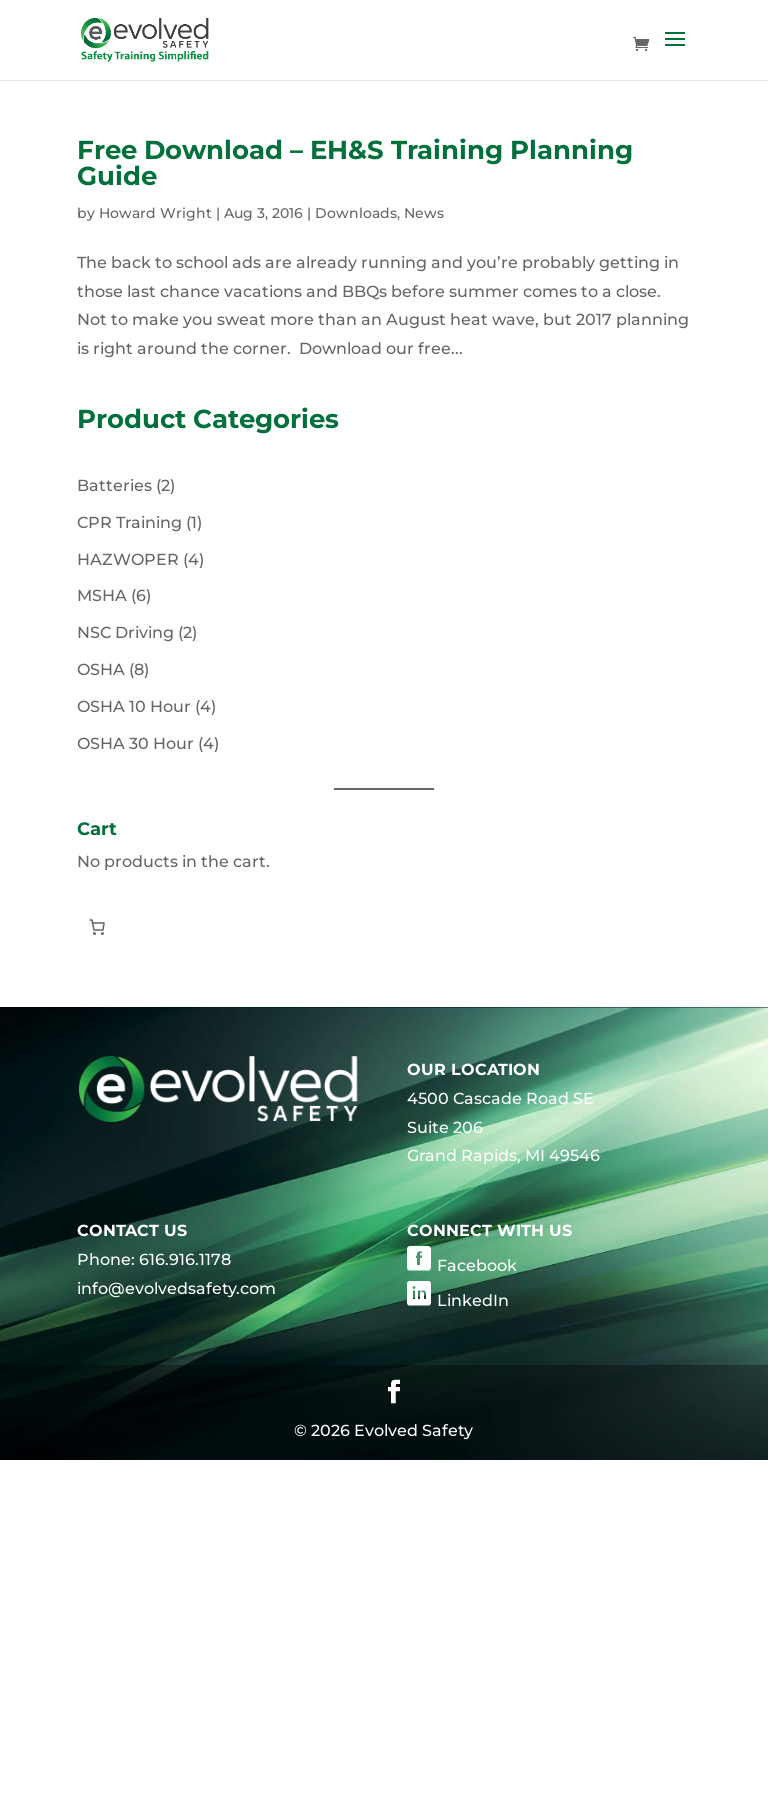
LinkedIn (473, 1300)
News (424, 213)
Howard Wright (155, 213)
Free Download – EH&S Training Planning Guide (355, 163)
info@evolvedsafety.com (176, 1288)
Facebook (477, 1265)
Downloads (356, 213)
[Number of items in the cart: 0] (97, 927)
